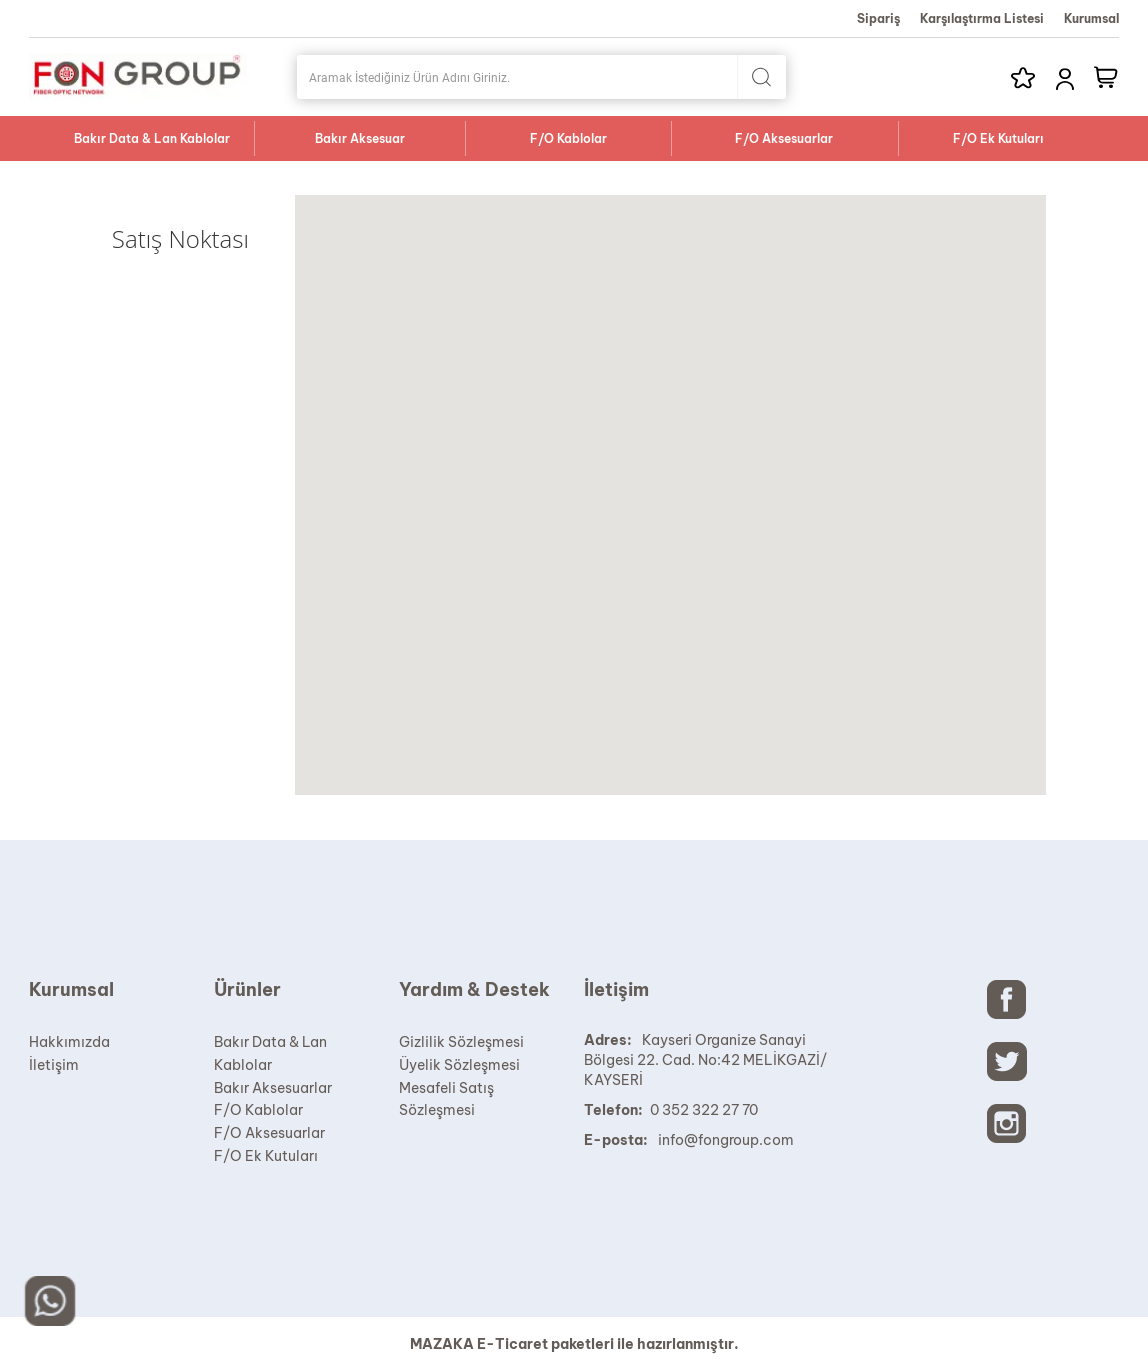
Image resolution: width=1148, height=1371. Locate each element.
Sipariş (878, 18)
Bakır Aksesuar (360, 138)
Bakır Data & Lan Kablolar (152, 138)
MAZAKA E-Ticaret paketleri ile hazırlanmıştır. (574, 1344)
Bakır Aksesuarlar (273, 1088)
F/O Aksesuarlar (784, 138)
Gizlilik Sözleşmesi (461, 1042)
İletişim (54, 1065)
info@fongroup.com (726, 1140)
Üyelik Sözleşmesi (459, 1065)
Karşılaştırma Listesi (982, 18)
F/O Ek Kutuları (998, 138)
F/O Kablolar (568, 138)
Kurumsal (1091, 18)
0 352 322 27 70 (704, 1110)
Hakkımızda (69, 1042)
